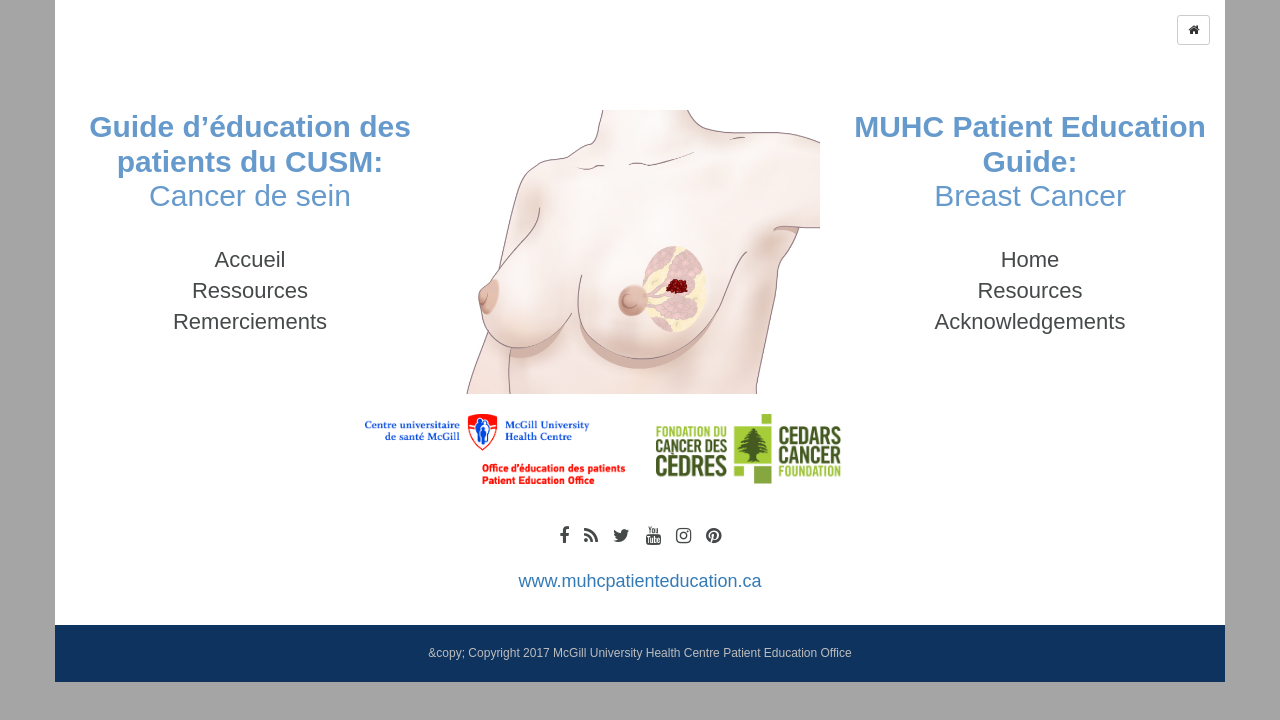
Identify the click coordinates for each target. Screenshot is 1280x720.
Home (1030, 259)
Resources (1029, 290)
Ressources (250, 290)
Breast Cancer (1030, 161)
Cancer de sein (250, 161)
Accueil (250, 259)
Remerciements (250, 321)
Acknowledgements (1030, 321)
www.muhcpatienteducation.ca (639, 581)
